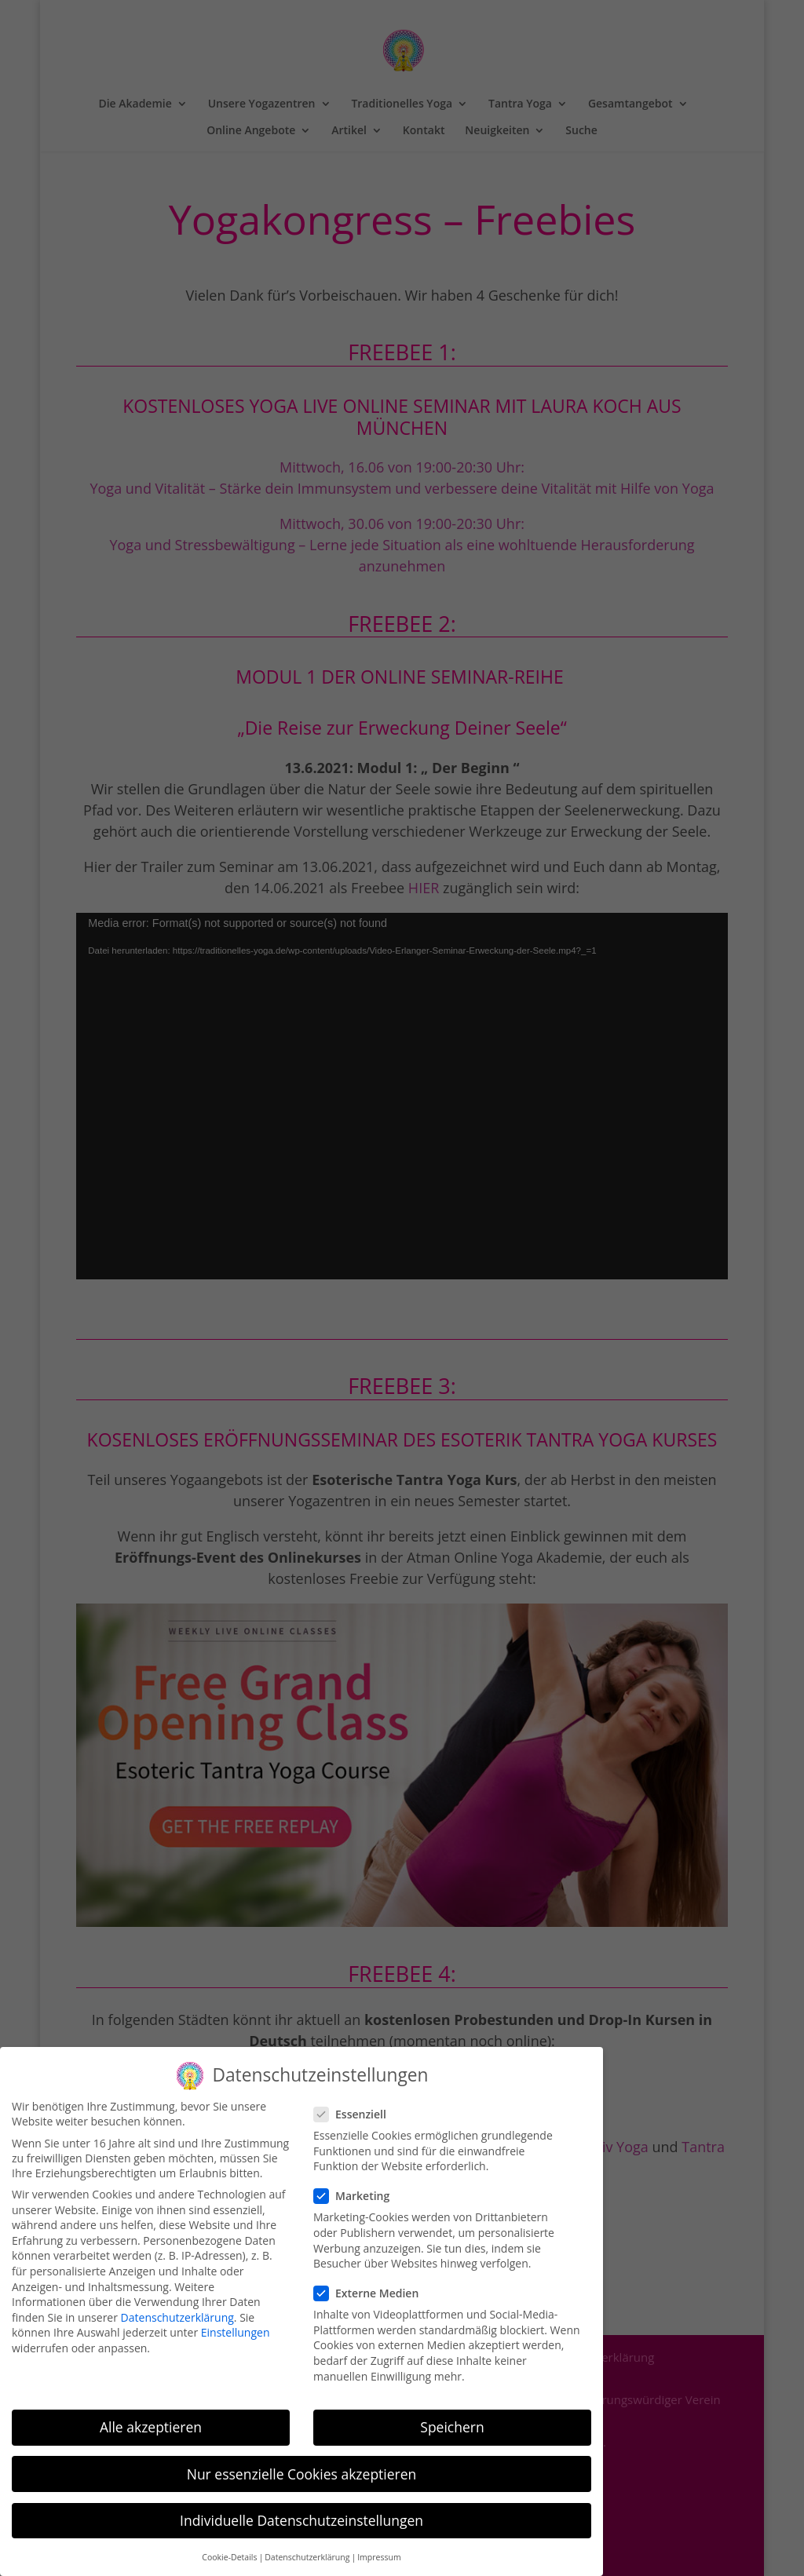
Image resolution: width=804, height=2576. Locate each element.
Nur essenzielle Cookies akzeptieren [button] (302, 2474)
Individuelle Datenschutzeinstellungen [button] (301, 2520)
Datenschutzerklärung (177, 2317)
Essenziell (356, 2114)
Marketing (358, 2195)
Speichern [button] (452, 2426)
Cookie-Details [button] (229, 2557)
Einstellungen (235, 2332)
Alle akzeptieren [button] (151, 2426)
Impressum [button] (378, 2557)
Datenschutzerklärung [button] (307, 2557)
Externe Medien (372, 2293)
